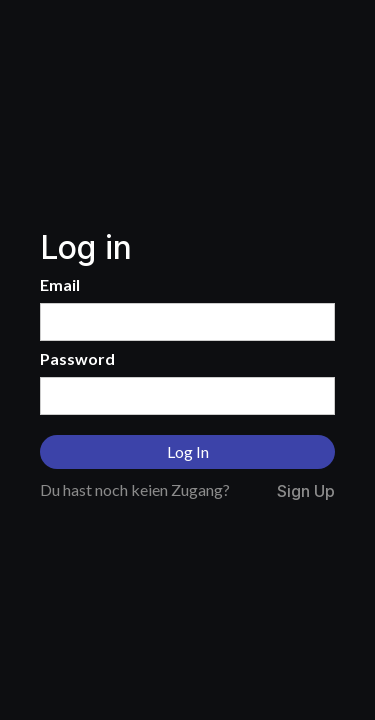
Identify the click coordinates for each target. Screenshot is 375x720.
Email (60, 285)
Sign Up (306, 491)
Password (77, 359)
